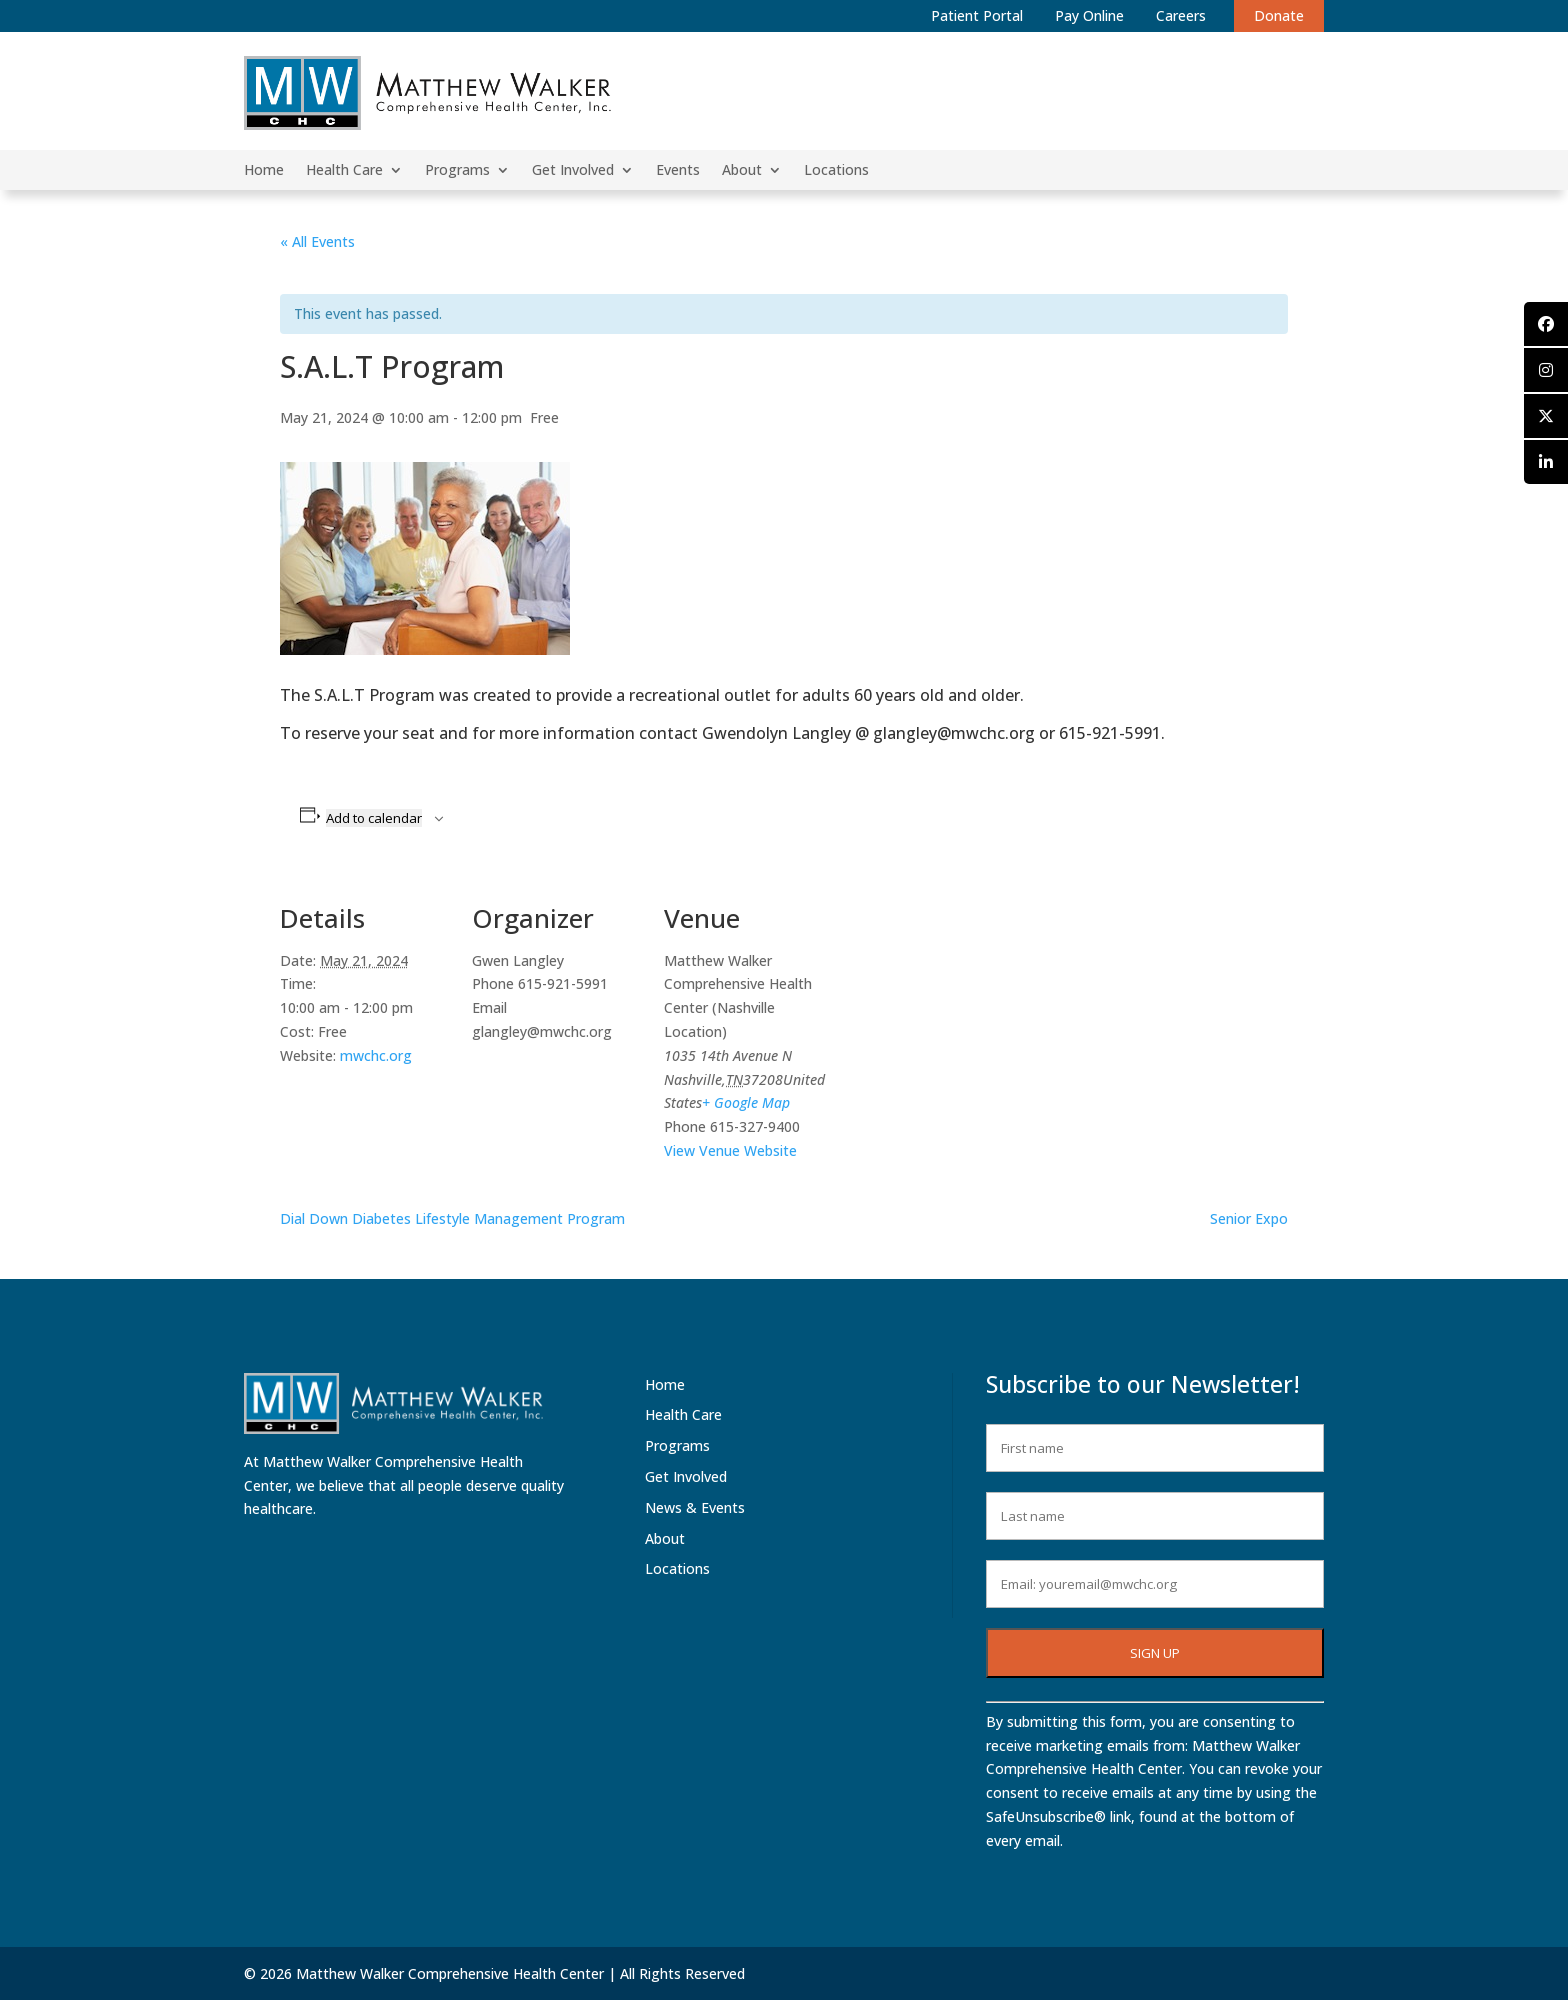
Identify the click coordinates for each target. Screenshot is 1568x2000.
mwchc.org (376, 1055)
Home (264, 171)
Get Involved (573, 171)
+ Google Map (746, 1102)
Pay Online (1089, 15)
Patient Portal (977, 15)
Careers (1181, 15)
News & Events (695, 1507)
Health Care (344, 171)
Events (678, 171)
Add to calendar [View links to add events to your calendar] (374, 818)
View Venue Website (730, 1150)
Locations (836, 171)
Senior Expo (1249, 1218)
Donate (1279, 15)
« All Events (317, 241)
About (742, 171)
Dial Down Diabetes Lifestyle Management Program (452, 1218)
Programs (457, 171)
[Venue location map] (961, 1010)
